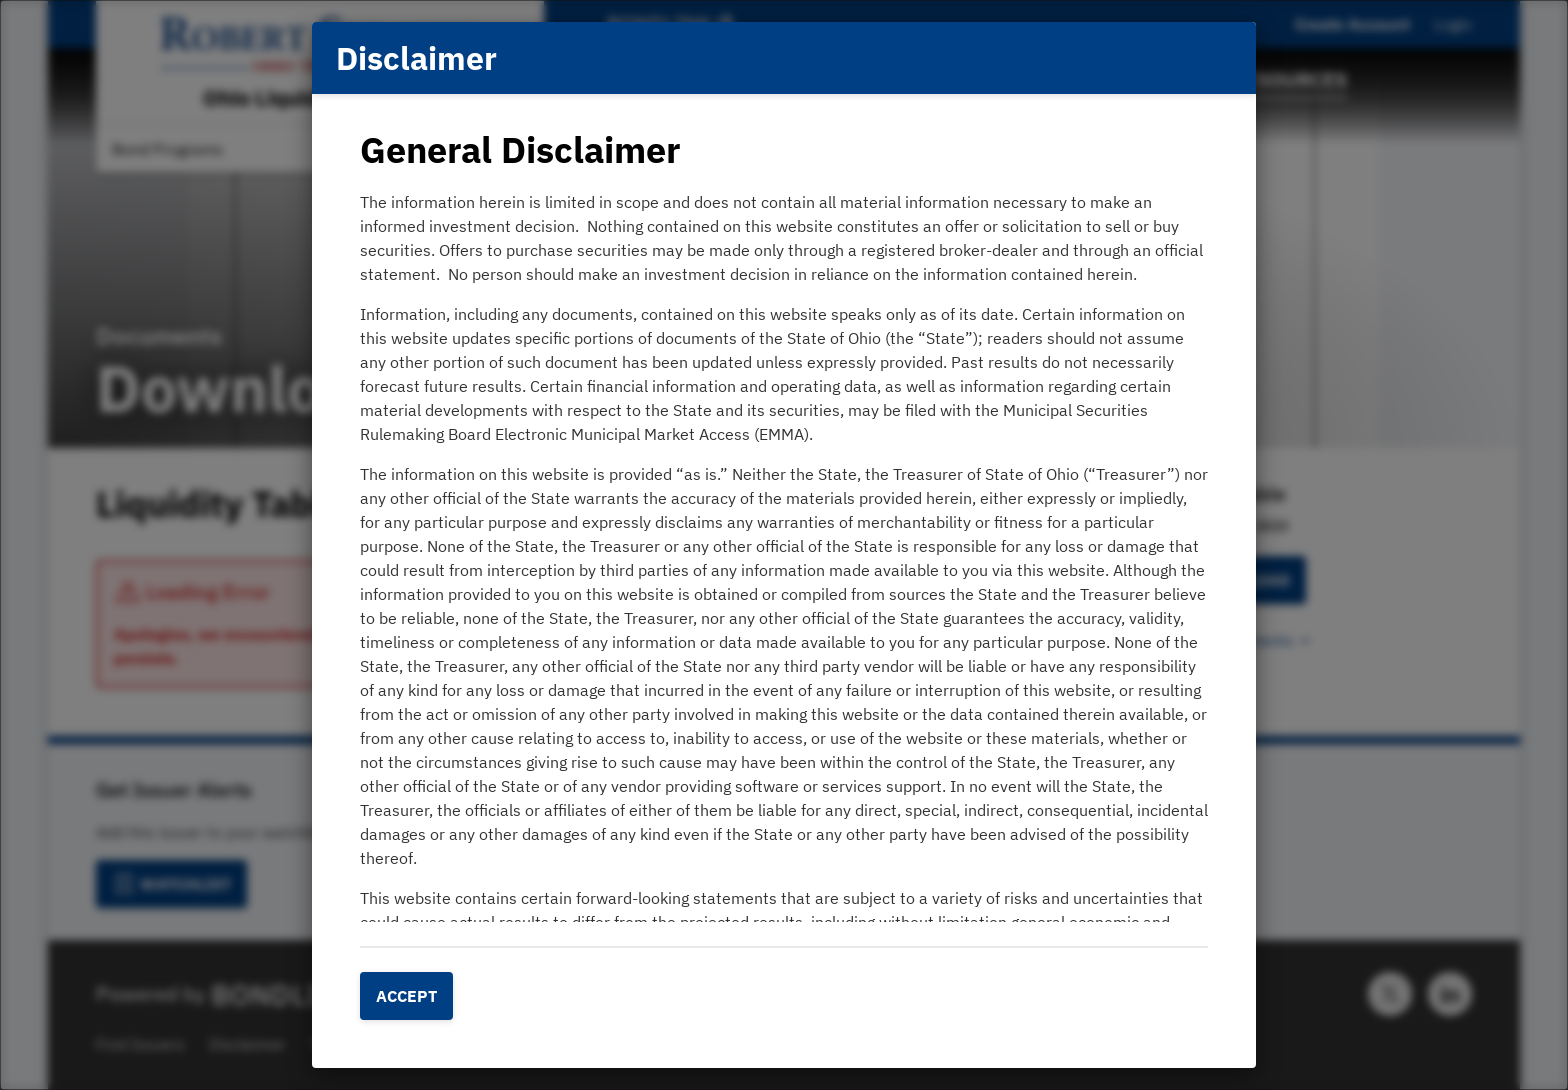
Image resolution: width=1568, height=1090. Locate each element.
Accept (406, 996)
